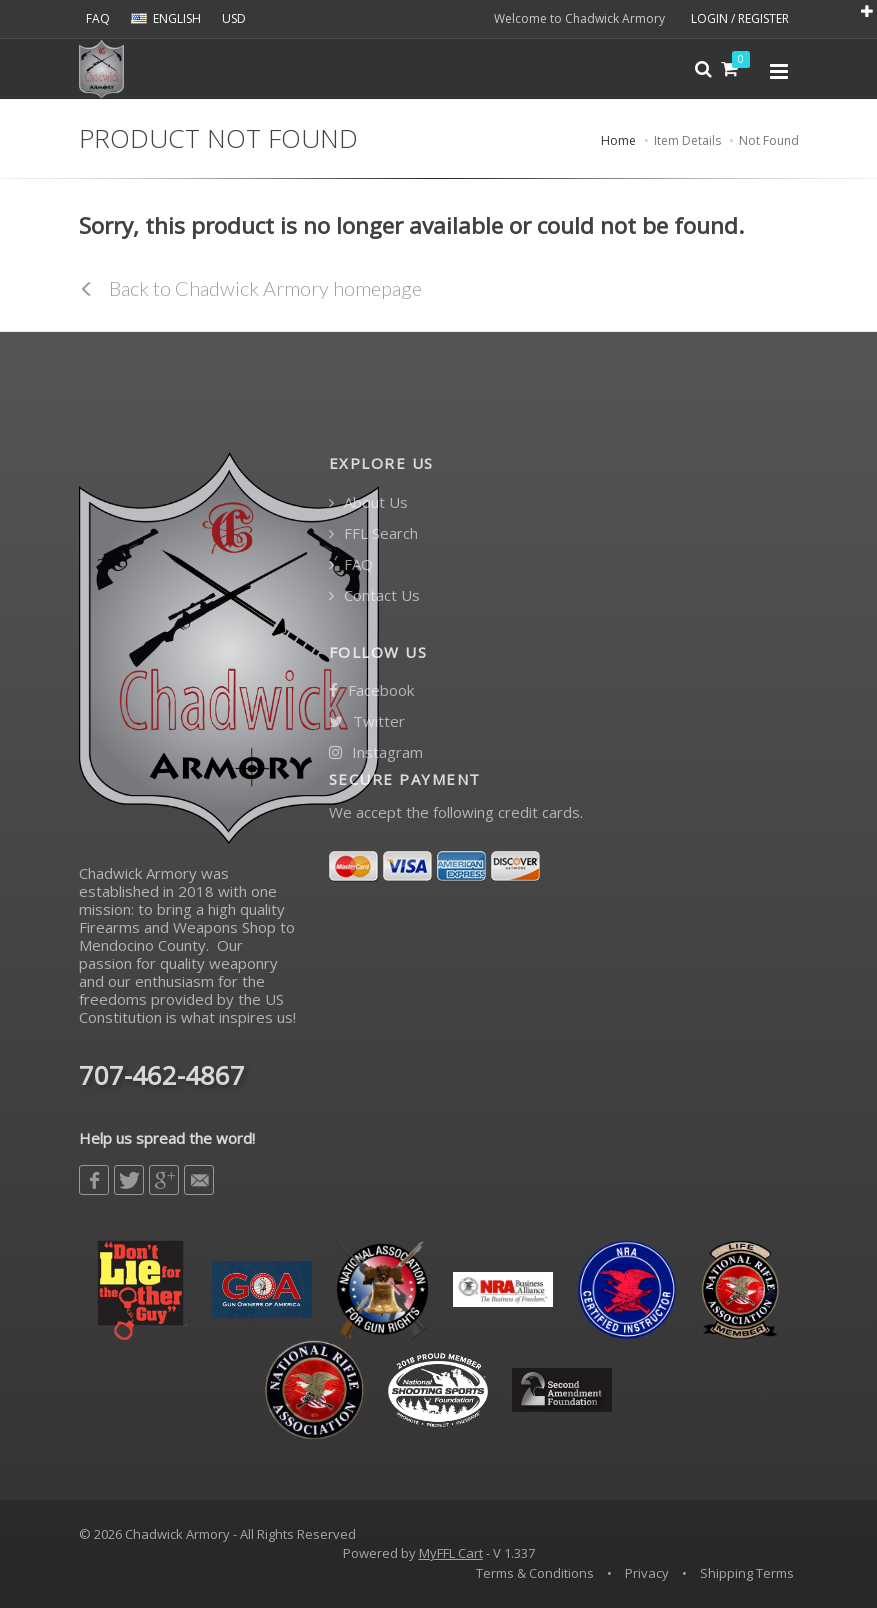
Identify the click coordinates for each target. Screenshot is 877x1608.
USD (234, 18)
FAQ (98, 18)
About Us (368, 502)
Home (618, 140)
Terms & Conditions (535, 1573)
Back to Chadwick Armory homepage (250, 288)
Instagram (376, 752)
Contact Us (374, 595)
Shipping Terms (747, 1573)
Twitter (367, 721)
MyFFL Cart (451, 1553)
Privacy (647, 1573)
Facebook (371, 690)
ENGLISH (166, 18)
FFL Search (373, 533)
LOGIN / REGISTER (740, 18)
